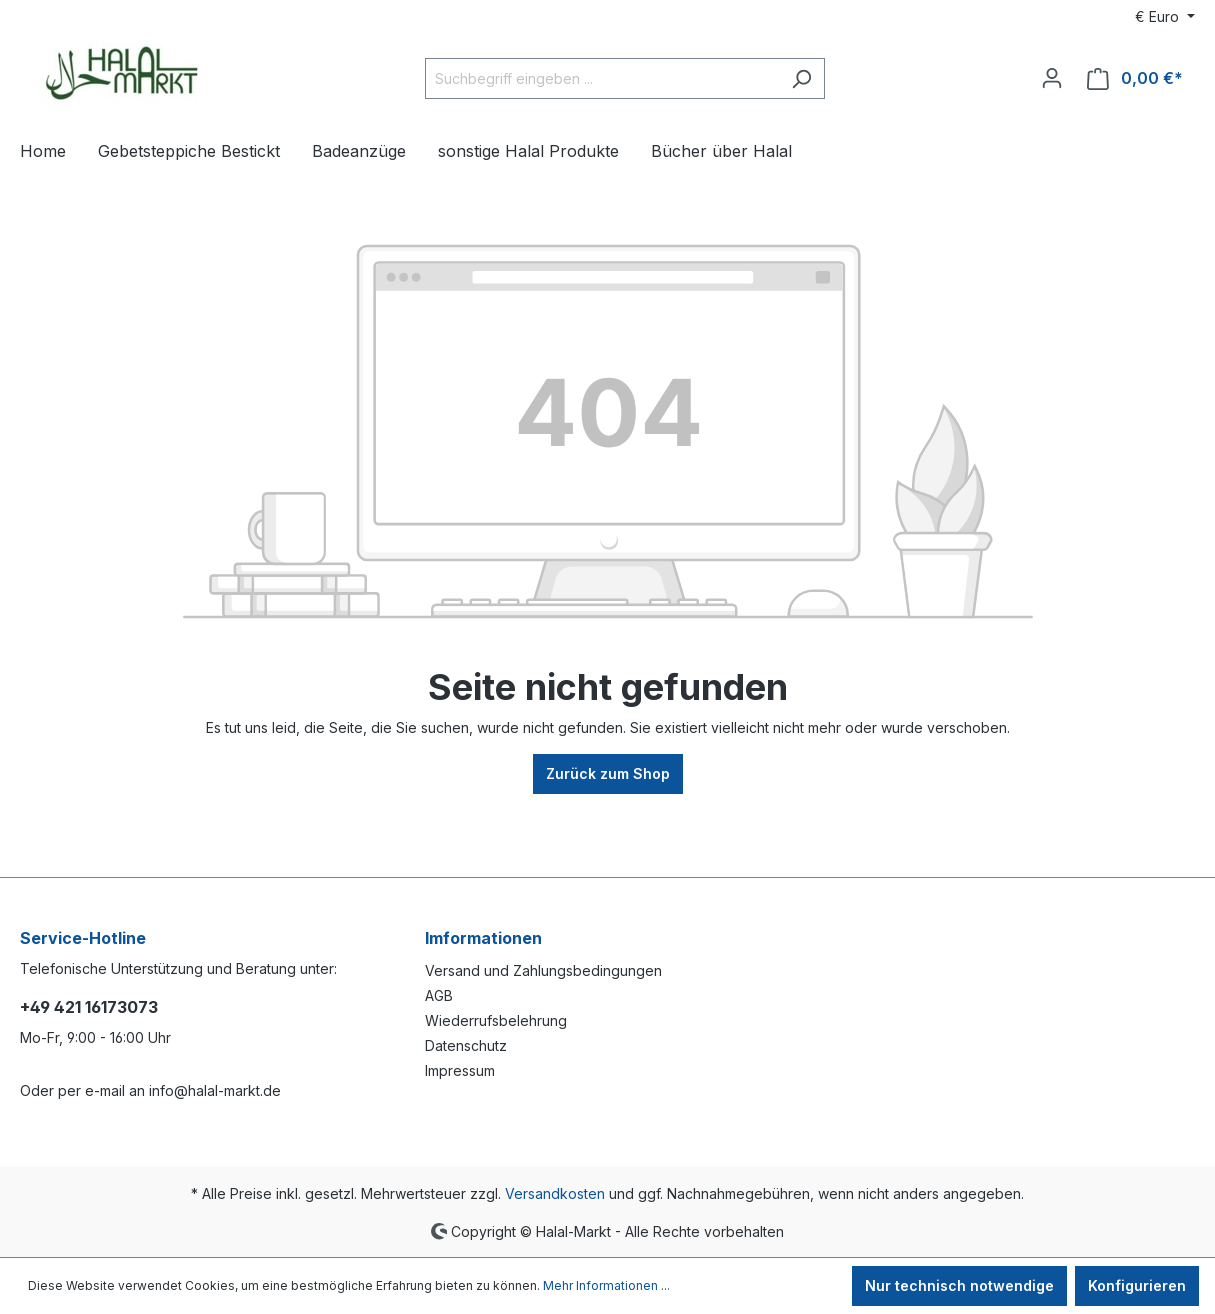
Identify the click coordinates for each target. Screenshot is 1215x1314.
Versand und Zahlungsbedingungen (543, 970)
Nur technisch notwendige (959, 1285)
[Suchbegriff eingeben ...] (602, 78)
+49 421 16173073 (89, 1007)
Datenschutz (466, 1045)
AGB (439, 995)
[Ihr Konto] (1052, 78)
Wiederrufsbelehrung (496, 1020)
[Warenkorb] (1135, 78)
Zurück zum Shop (608, 773)
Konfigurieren (1137, 1285)
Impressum (460, 1070)
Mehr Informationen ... (606, 1285)
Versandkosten (555, 1193)
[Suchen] (801, 78)
